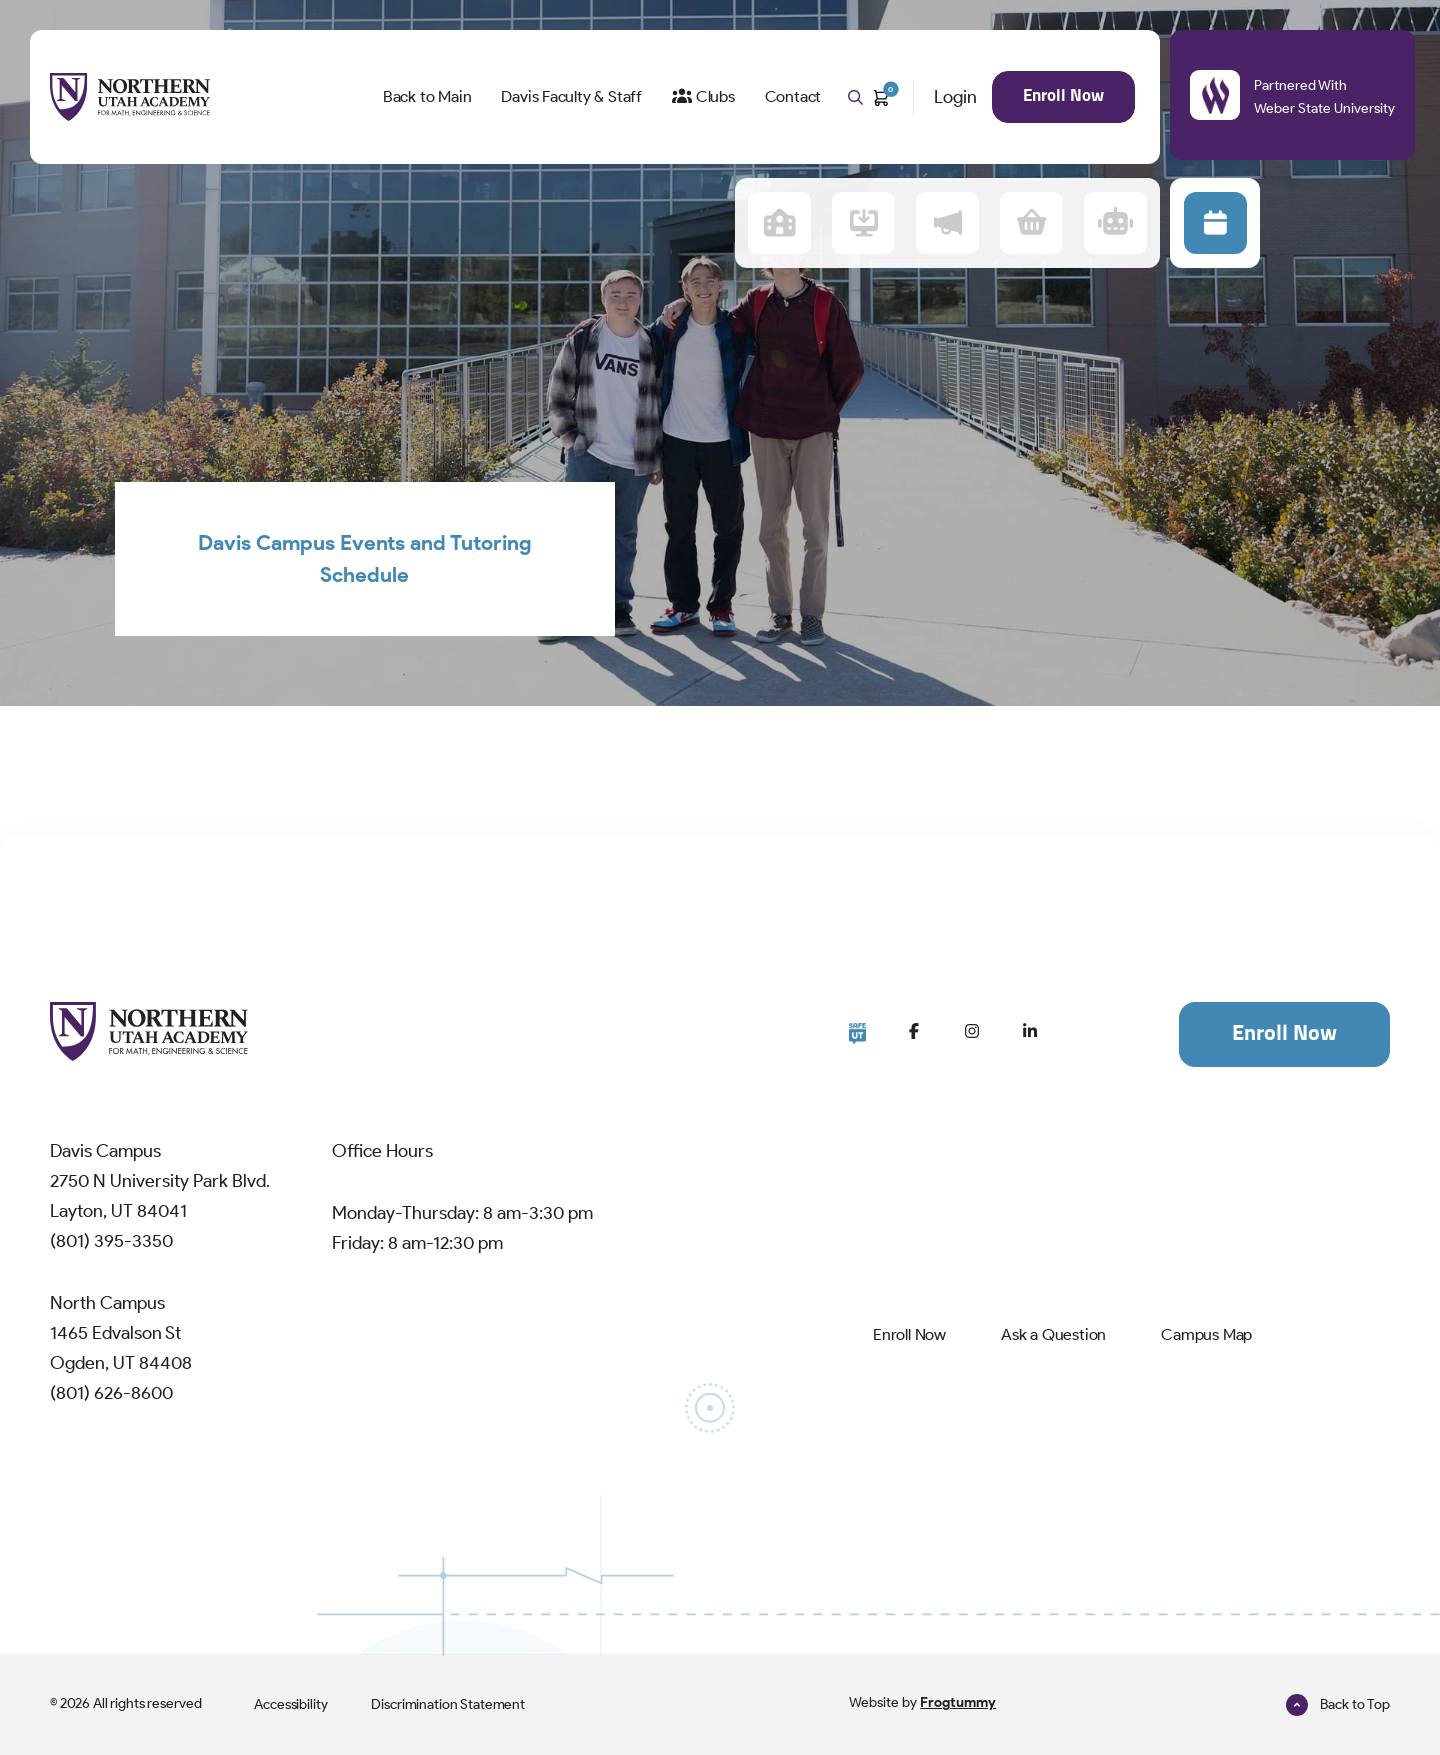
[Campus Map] (1206, 1334)
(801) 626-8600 (111, 1393)
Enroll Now (1063, 96)
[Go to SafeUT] (857, 1033)
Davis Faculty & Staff (571, 96)
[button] (1215, 223)
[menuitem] (427, 97)
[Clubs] (703, 97)
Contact (793, 96)
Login (955, 97)
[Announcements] (947, 223)
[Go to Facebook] (914, 1031)
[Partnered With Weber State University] (1215, 95)
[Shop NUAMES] (1031, 223)
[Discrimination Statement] (448, 1704)
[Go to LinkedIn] (1030, 1031)
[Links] (863, 223)
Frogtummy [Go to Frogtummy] (958, 1702)
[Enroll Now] (897, 1334)
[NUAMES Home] (130, 97)
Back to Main (427, 96)
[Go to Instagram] (972, 1031)
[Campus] (779, 223)
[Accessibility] (290, 1704)
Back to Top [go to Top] (1338, 1704)
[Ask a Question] (1053, 1334)
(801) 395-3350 (111, 1241)
